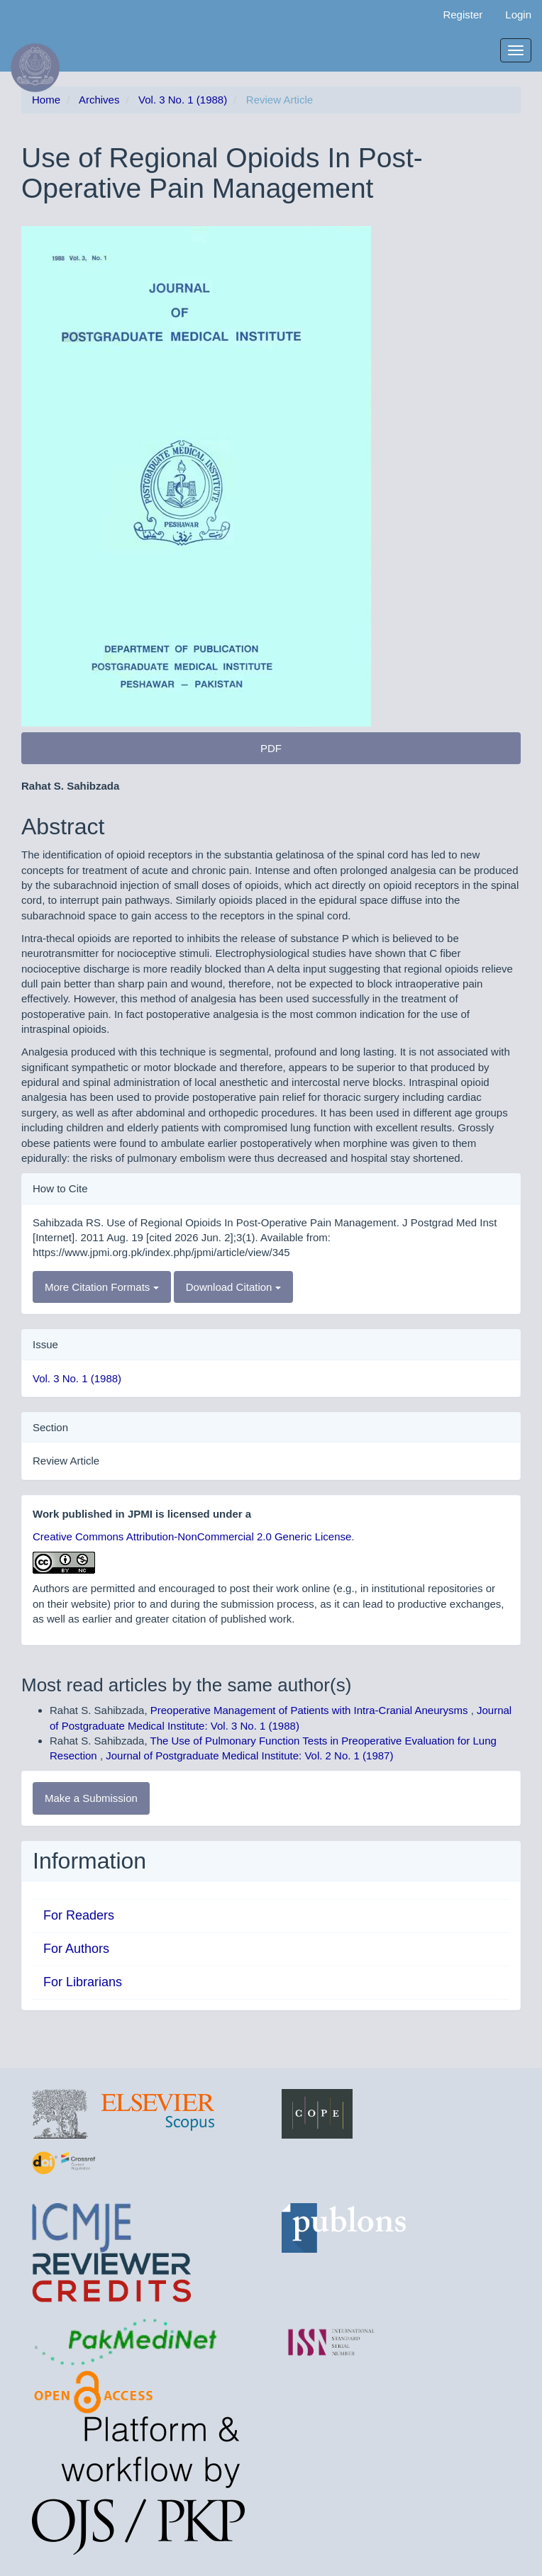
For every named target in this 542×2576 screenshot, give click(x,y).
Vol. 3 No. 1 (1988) (182, 100)
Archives (99, 100)
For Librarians (82, 1982)
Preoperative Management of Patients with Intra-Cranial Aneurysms (310, 1710)
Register (462, 15)
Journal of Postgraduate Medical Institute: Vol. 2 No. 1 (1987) (249, 1755)
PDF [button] (271, 748)
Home (46, 100)
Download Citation (233, 1287)
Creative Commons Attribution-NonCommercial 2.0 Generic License (192, 1536)
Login (518, 15)
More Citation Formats (102, 1287)
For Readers (78, 1915)
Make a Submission (91, 1798)
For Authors (76, 1949)
